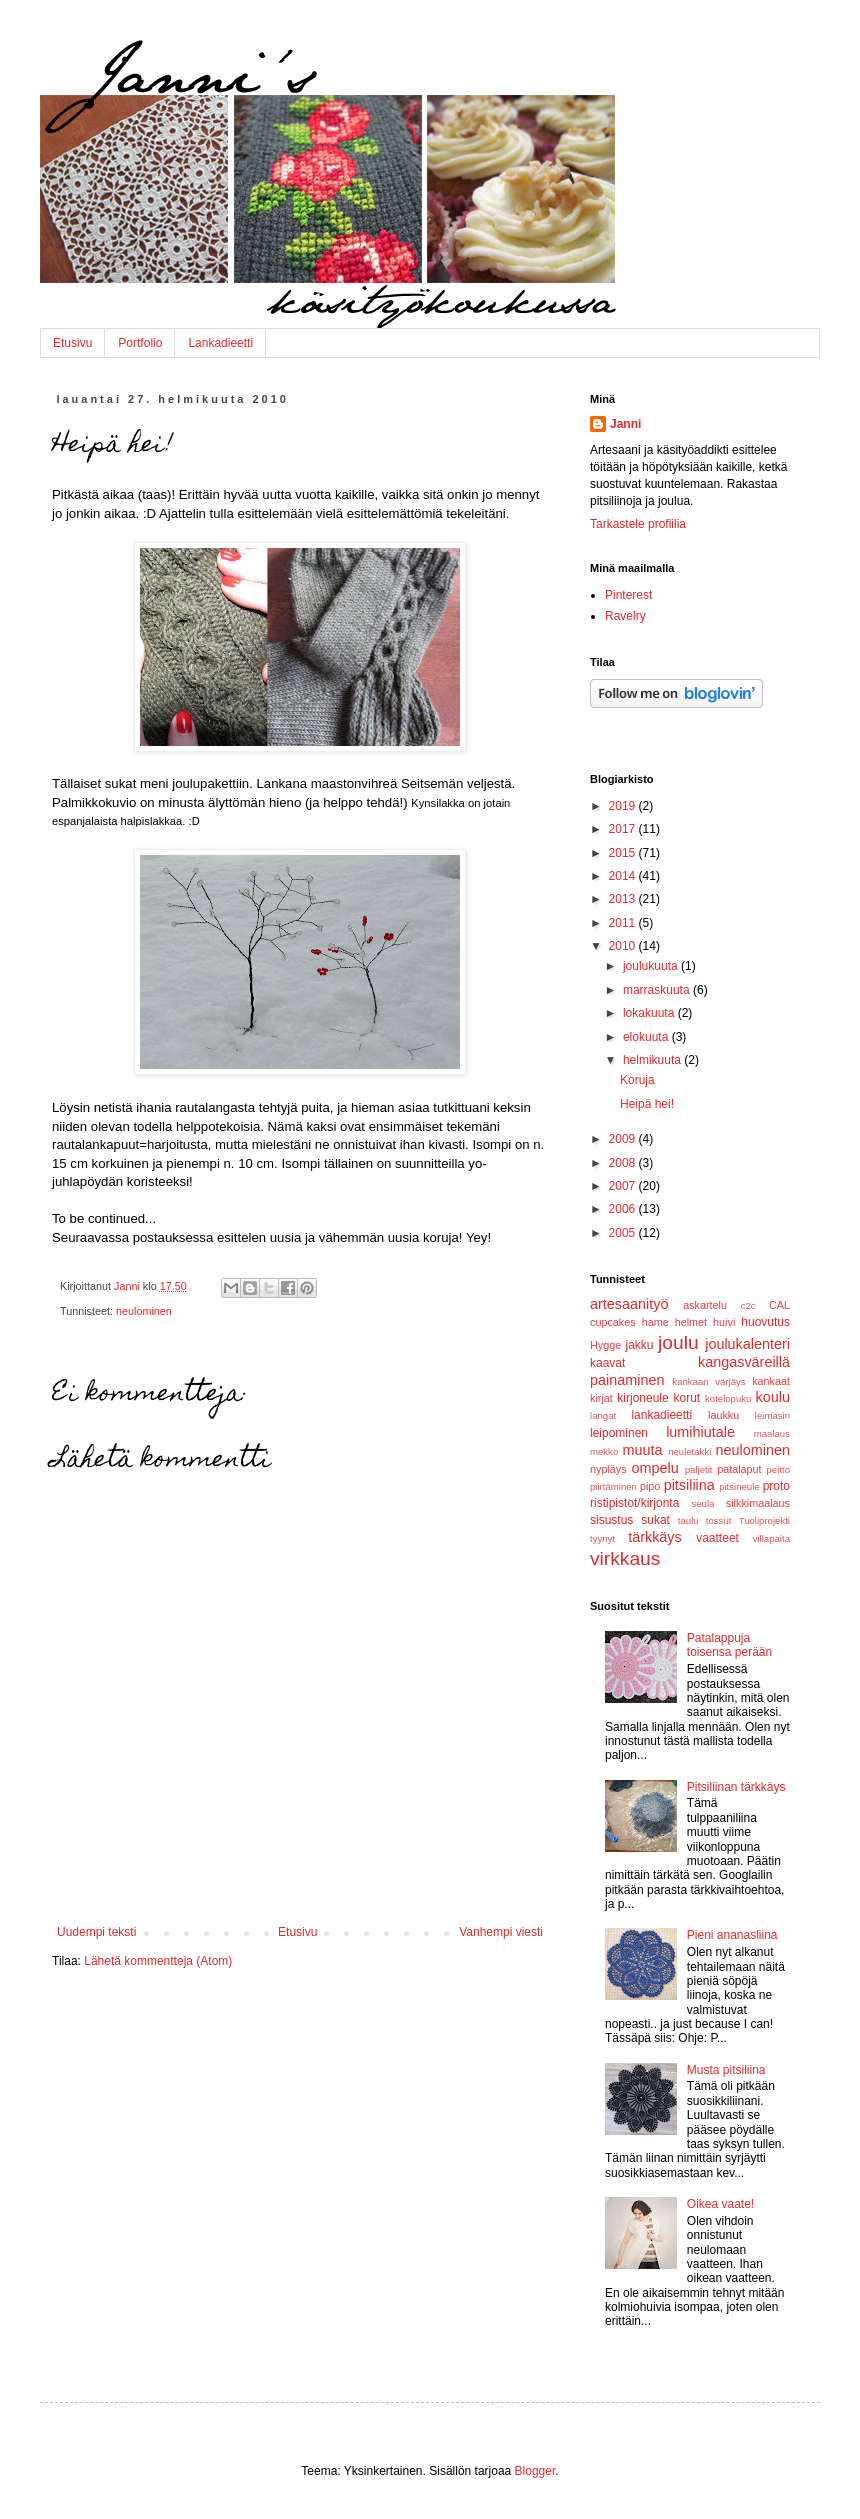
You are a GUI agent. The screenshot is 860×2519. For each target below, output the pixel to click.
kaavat (607, 1363)
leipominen (619, 1433)
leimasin (772, 1415)
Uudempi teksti (96, 1932)
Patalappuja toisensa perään (729, 1645)
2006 (624, 1209)
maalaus (772, 1433)
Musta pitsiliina (726, 2070)
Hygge (605, 1345)
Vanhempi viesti (501, 1932)
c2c (748, 1305)
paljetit (699, 1469)
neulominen (144, 1311)
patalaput (739, 1469)
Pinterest (628, 595)
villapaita (771, 1538)
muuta (643, 1450)
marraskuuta (658, 990)
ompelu (655, 1468)
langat (603, 1415)
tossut (719, 1520)
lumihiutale (700, 1432)
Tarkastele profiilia (638, 524)
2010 (624, 946)
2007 (624, 1186)
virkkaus (625, 1558)
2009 (624, 1139)
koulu (773, 1397)
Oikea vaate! (720, 2204)
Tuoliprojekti (764, 1520)
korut (687, 1398)
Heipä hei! (647, 1104)
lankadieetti (661, 1415)
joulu (678, 1342)
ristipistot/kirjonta (634, 1503)
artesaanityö (629, 1304)
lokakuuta (650, 1013)
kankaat (771, 1381)
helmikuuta (653, 1060)
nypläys (608, 1469)
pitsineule (739, 1486)
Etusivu (72, 343)
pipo (650, 1486)
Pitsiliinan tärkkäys (736, 1787)
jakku (639, 1345)
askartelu (705, 1305)
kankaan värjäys (708, 1381)
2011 (624, 923)
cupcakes (613, 1322)
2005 (624, 1233)
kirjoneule (642, 1398)
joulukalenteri (747, 1344)
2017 (624, 829)
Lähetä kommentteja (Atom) (158, 1961)
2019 (624, 806)
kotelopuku (728, 1398)
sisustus (611, 1520)
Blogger (535, 2471)
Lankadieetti (220, 343)
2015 (624, 853)
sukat (655, 1520)
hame (655, 1322)
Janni (625, 424)
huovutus (765, 1322)
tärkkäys (655, 1537)
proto (776, 1486)
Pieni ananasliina (732, 1935)
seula (702, 1503)
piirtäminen (613, 1486)
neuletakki (689, 1451)
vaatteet (717, 1538)
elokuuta (647, 1037)
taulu (688, 1520)
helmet (691, 1322)
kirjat (601, 1398)
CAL (779, 1305)
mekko (604, 1451)
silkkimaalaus (758, 1503)
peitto (778, 1469)
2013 (624, 899)
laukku (723, 1415)
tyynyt (602, 1538)
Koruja (637, 1080)
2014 (624, 876)
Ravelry (625, 616)
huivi (724, 1322)
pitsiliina (689, 1485)
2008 (624, 1163)
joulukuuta (652, 966)
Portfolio (140, 343)
